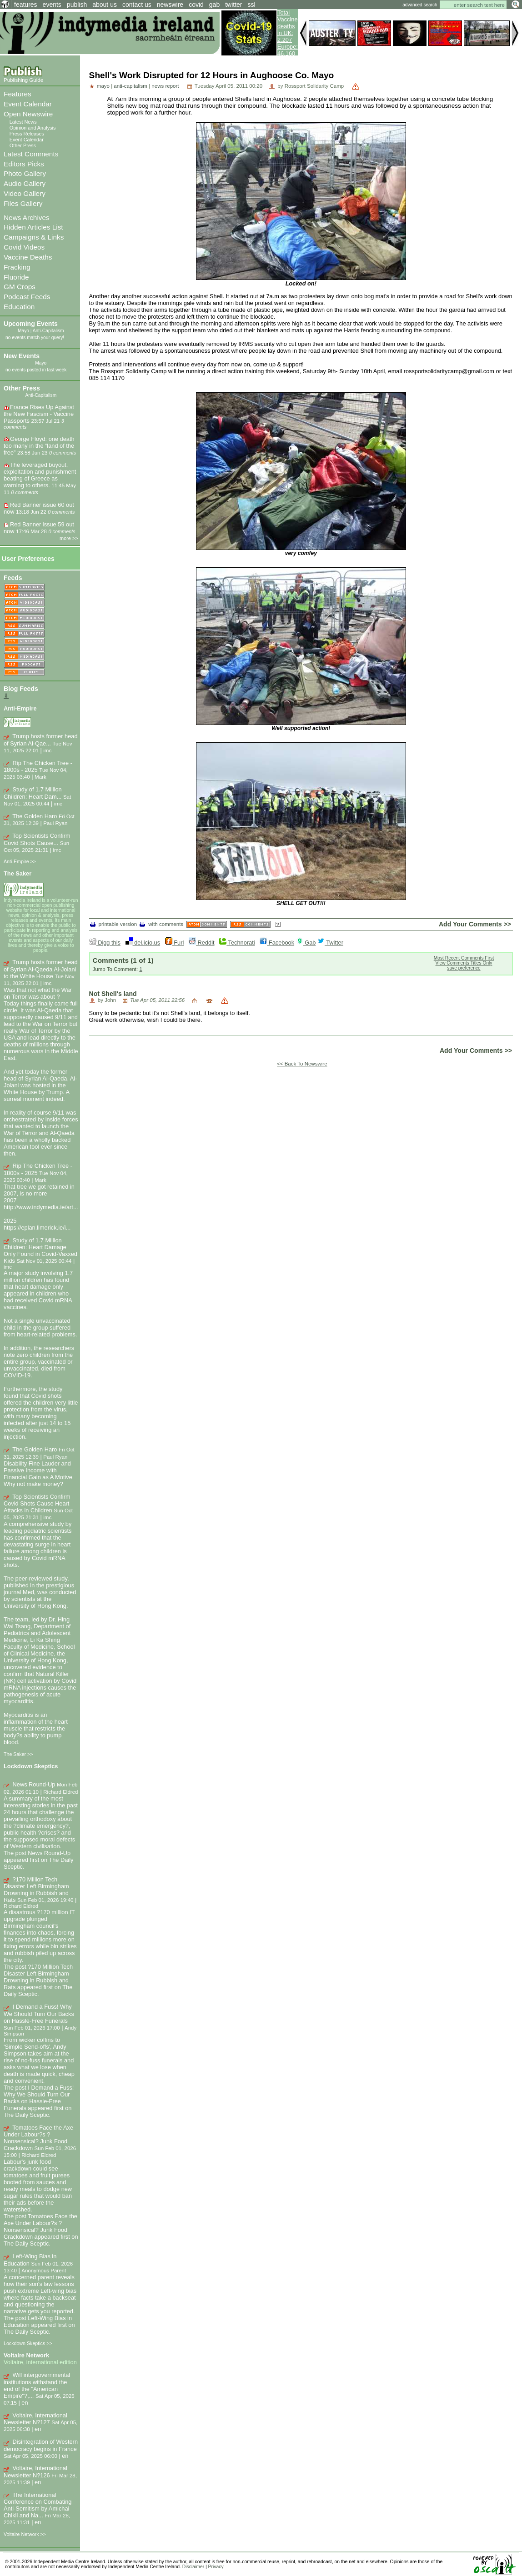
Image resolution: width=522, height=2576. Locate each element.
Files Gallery (23, 203)
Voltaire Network (26, 2355)
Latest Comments (31, 154)
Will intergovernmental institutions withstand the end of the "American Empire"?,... (37, 2385)
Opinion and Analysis (33, 127)
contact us (136, 4)
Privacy (216, 2566)
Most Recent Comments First (464, 957)
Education (19, 306)
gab (214, 4)
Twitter (330, 942)
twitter (233, 4)
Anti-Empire (20, 708)
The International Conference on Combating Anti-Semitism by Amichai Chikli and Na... (37, 2505)
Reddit (202, 942)
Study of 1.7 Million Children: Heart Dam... (33, 793)
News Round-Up (34, 1784)
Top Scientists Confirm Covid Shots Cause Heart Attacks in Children (37, 1503)
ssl (252, 4)
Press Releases (27, 133)
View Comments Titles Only (464, 962)
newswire (170, 4)
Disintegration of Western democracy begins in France (41, 2445)
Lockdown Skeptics (31, 1766)
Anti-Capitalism (48, 330)
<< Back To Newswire (302, 1063)
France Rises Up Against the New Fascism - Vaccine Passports (39, 414)
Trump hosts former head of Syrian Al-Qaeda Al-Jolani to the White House (41, 969)
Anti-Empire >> (20, 861)
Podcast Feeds (27, 296)
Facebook (277, 942)
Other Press (23, 145)
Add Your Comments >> (475, 924)
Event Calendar (28, 104)
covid (196, 4)
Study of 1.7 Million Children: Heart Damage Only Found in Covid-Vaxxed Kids (40, 1251)
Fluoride (16, 277)
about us (104, 4)
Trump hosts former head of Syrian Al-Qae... (41, 740)
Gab (306, 942)
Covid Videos (24, 247)
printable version (113, 924)
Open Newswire (28, 114)
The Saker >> (18, 1754)
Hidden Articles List (33, 227)
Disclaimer (193, 2566)
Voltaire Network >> (25, 2534)
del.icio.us (142, 942)
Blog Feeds (21, 688)
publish (77, 4)
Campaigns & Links (34, 237)
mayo (103, 86)
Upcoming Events (31, 323)
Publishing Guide (23, 80)
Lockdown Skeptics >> (28, 2343)
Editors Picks (24, 164)
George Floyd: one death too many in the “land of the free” (39, 445)
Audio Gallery (24, 183)
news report (165, 86)
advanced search (419, 4)
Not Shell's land (113, 993)
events (52, 4)
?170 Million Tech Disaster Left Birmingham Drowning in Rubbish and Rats (36, 1890)
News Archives (27, 217)
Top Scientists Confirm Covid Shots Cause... (37, 839)
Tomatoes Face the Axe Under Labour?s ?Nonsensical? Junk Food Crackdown (38, 2138)
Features (17, 94)
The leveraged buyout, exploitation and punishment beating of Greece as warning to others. (40, 475)
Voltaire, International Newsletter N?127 (35, 2419)
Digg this (104, 942)
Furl (174, 942)
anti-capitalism (130, 86)
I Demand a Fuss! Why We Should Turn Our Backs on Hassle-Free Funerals (39, 2013)
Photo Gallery (25, 173)
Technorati (237, 942)
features (25, 4)
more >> (69, 538)
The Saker (17, 873)
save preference (463, 967)
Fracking (17, 267)
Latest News (23, 122)
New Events (22, 356)
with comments (161, 924)
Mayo (23, 330)
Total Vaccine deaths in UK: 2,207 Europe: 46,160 (287, 33)
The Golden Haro (34, 816)
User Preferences (28, 558)
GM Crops (19, 286)
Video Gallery (24, 193)
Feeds (13, 577)
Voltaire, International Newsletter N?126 (35, 2472)
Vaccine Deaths (28, 257)
